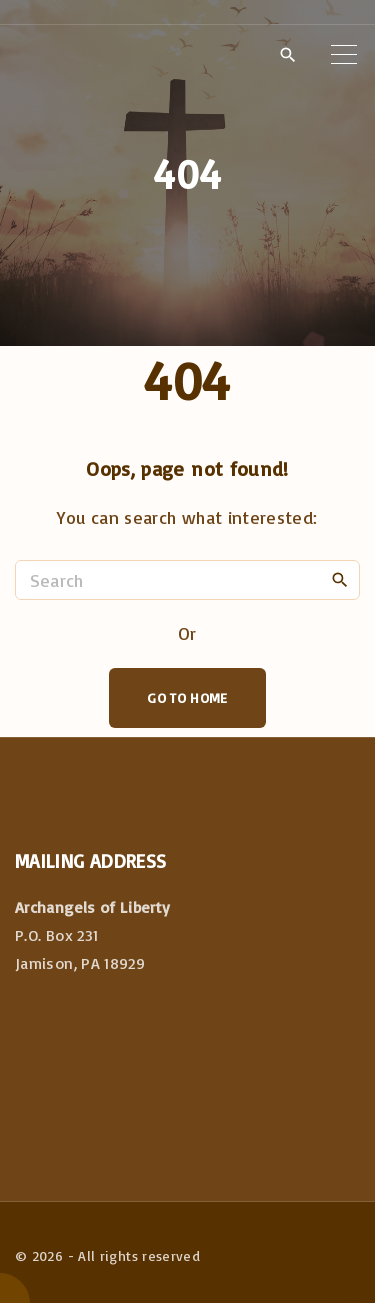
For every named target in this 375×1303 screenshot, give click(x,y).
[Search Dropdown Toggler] (287, 55)
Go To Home (187, 697)
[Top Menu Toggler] (344, 54)
